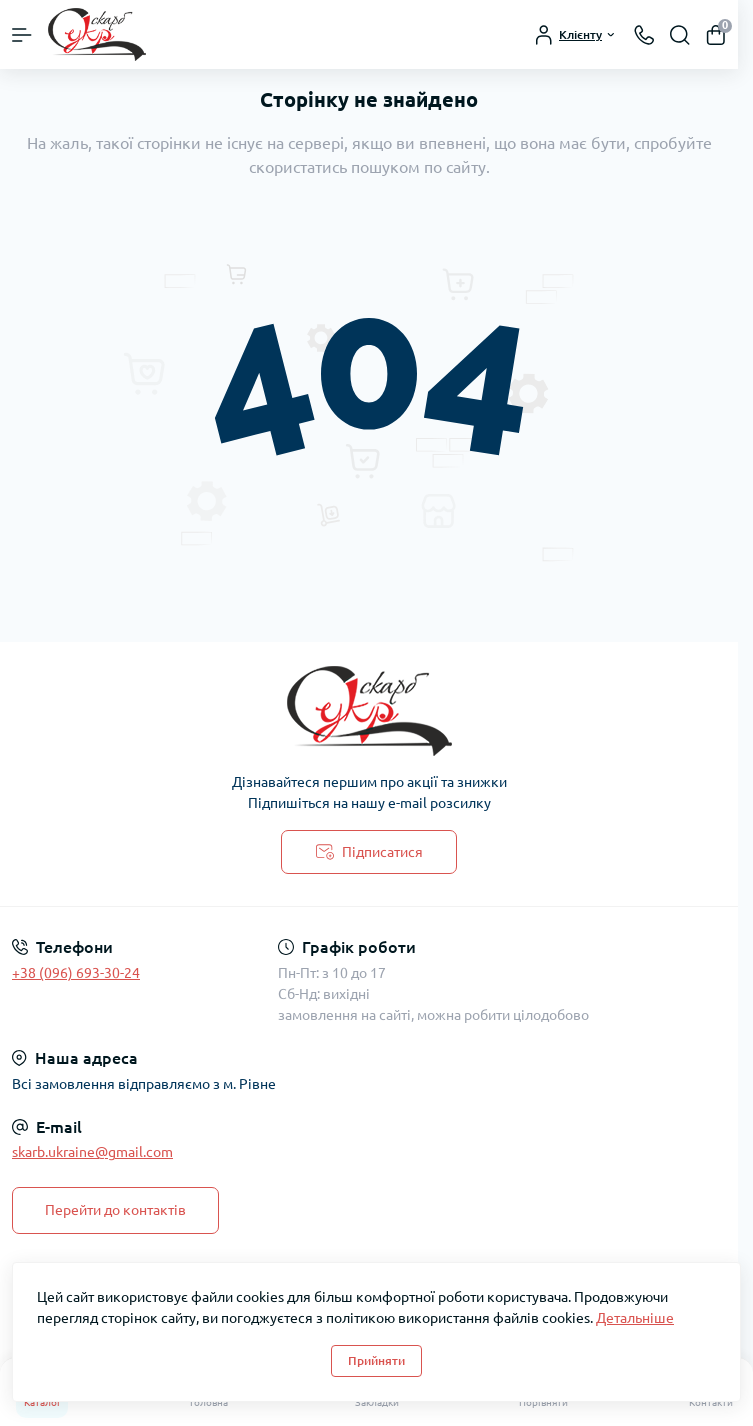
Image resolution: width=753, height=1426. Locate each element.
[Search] (680, 35)
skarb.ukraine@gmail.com (92, 1152)
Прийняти (376, 1360)
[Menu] (22, 35)
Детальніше (635, 1318)
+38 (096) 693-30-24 (76, 973)
